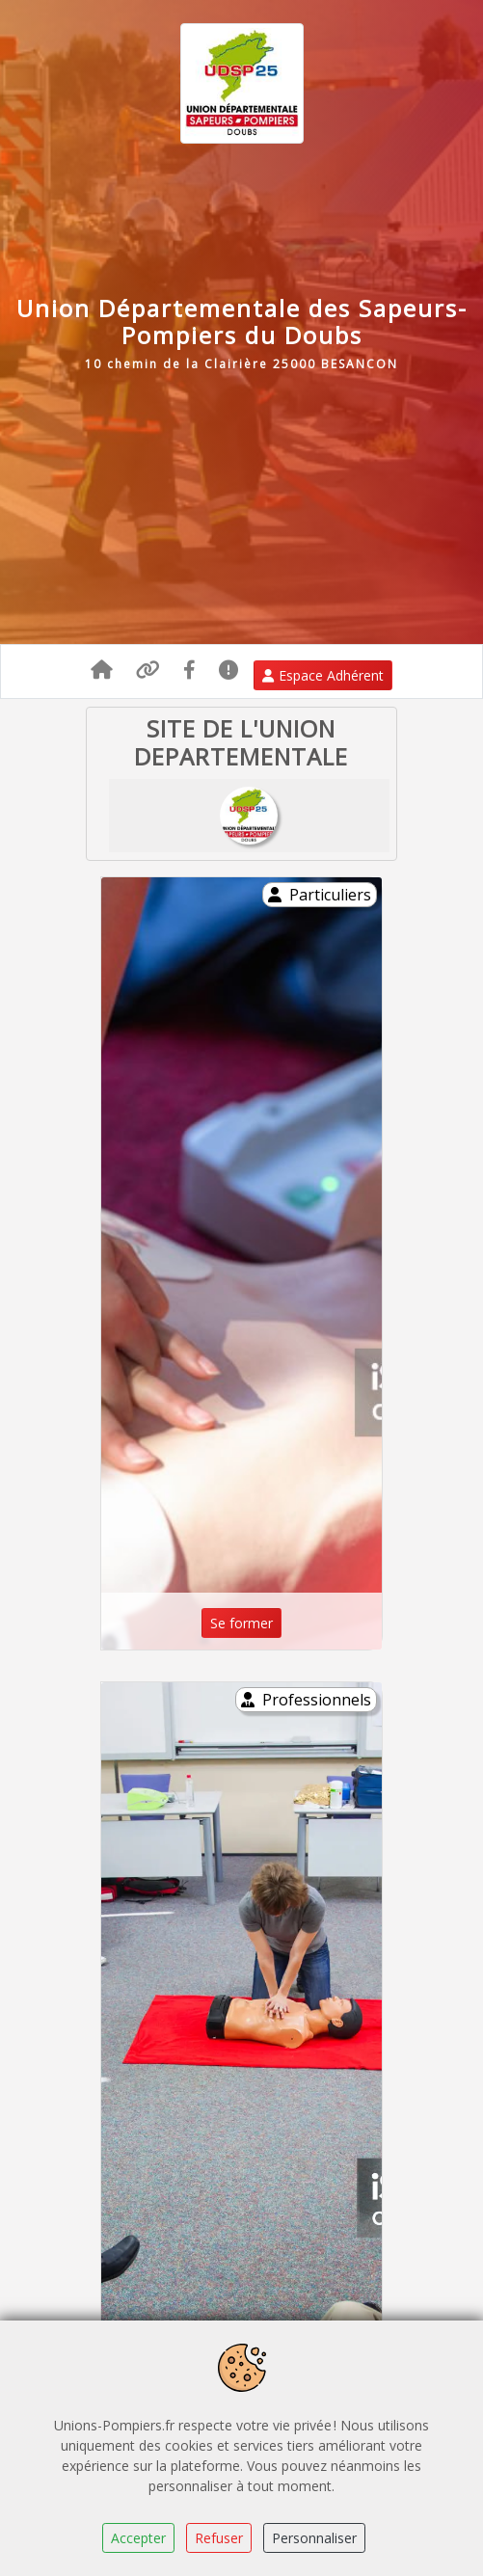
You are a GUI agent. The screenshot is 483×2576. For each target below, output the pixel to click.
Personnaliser (314, 2538)
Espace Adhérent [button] (323, 675)
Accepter (138, 2538)
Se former (241, 1623)
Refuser (219, 2538)
